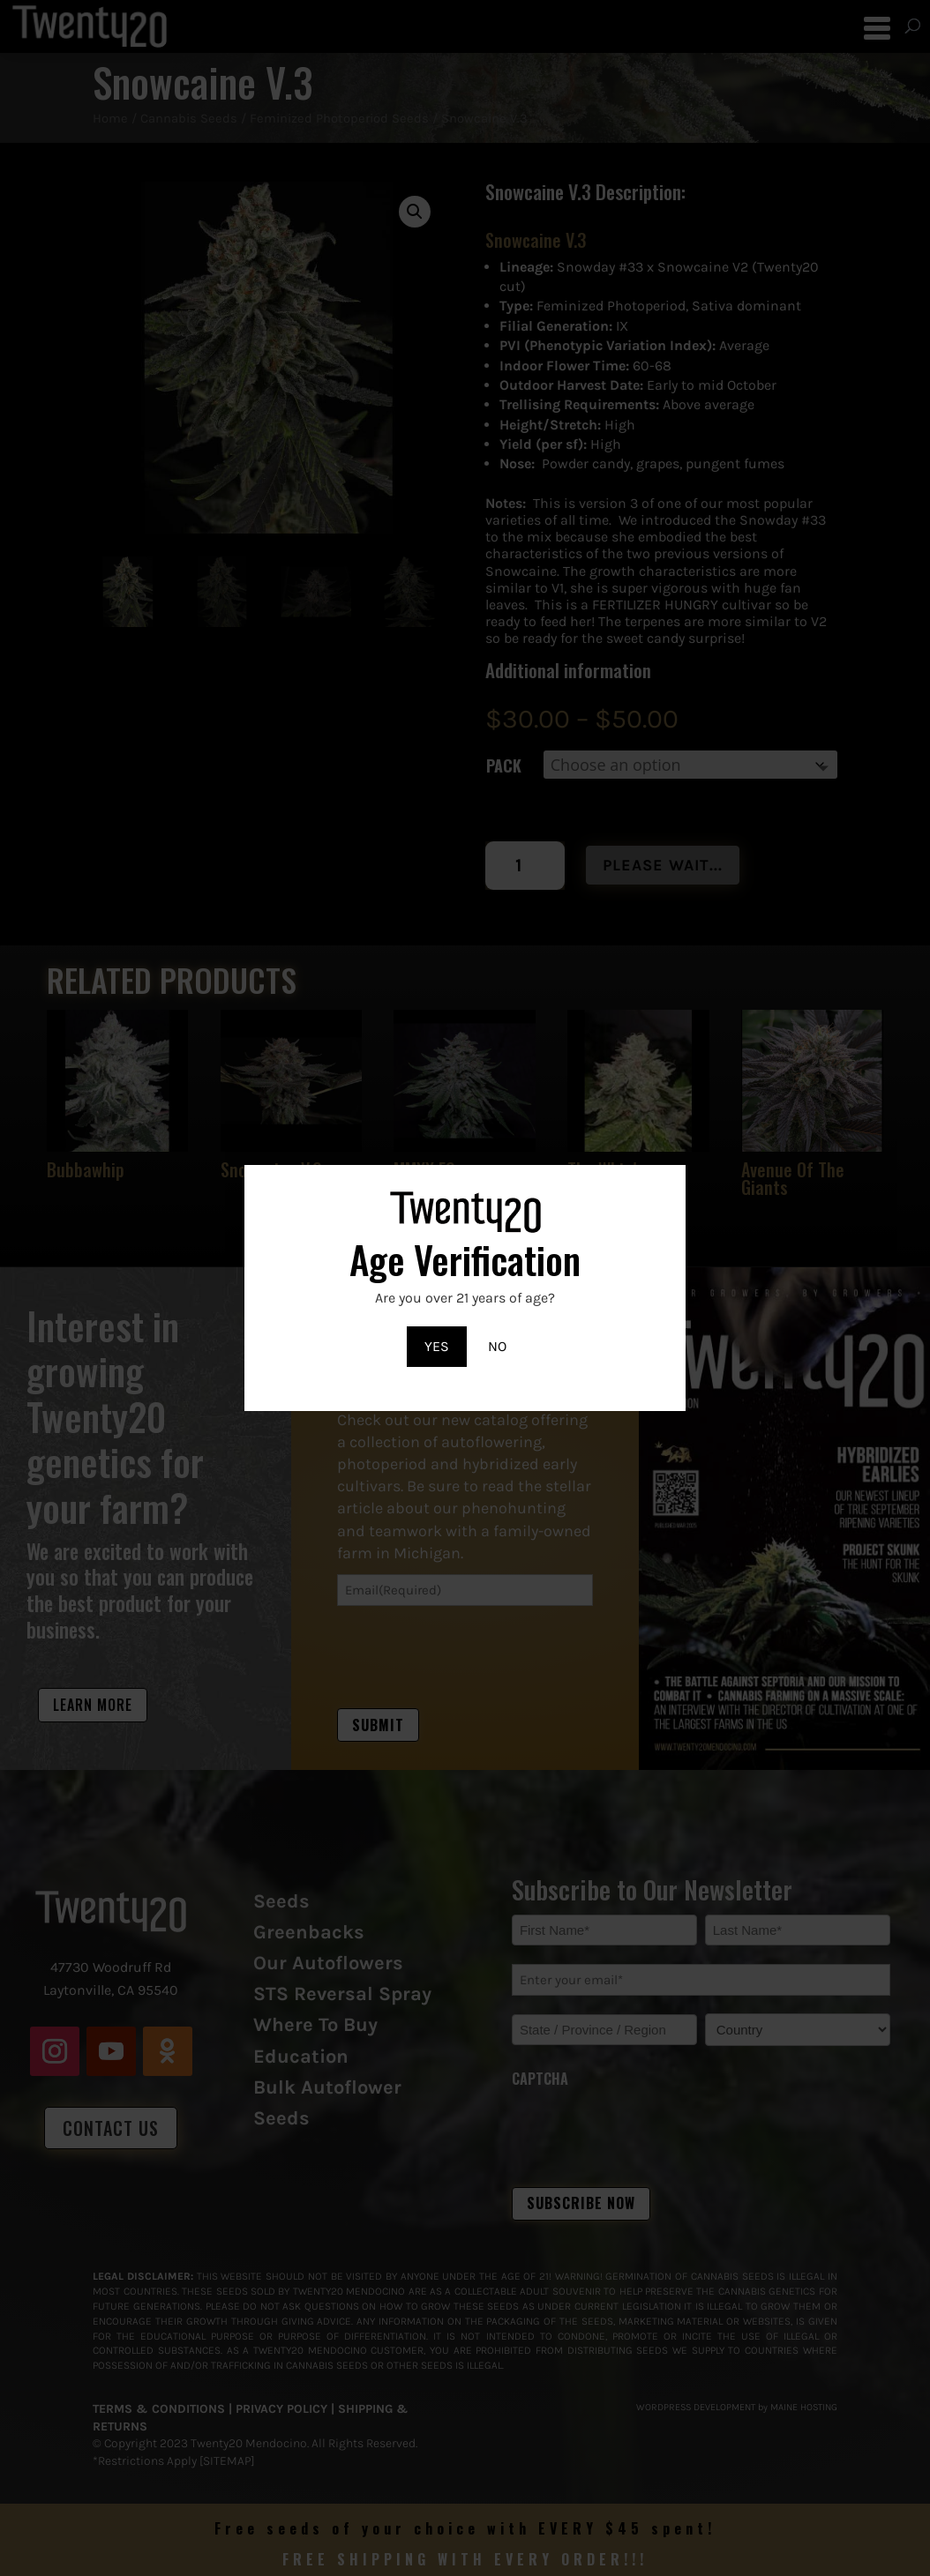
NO (497, 1346)
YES (436, 1346)
